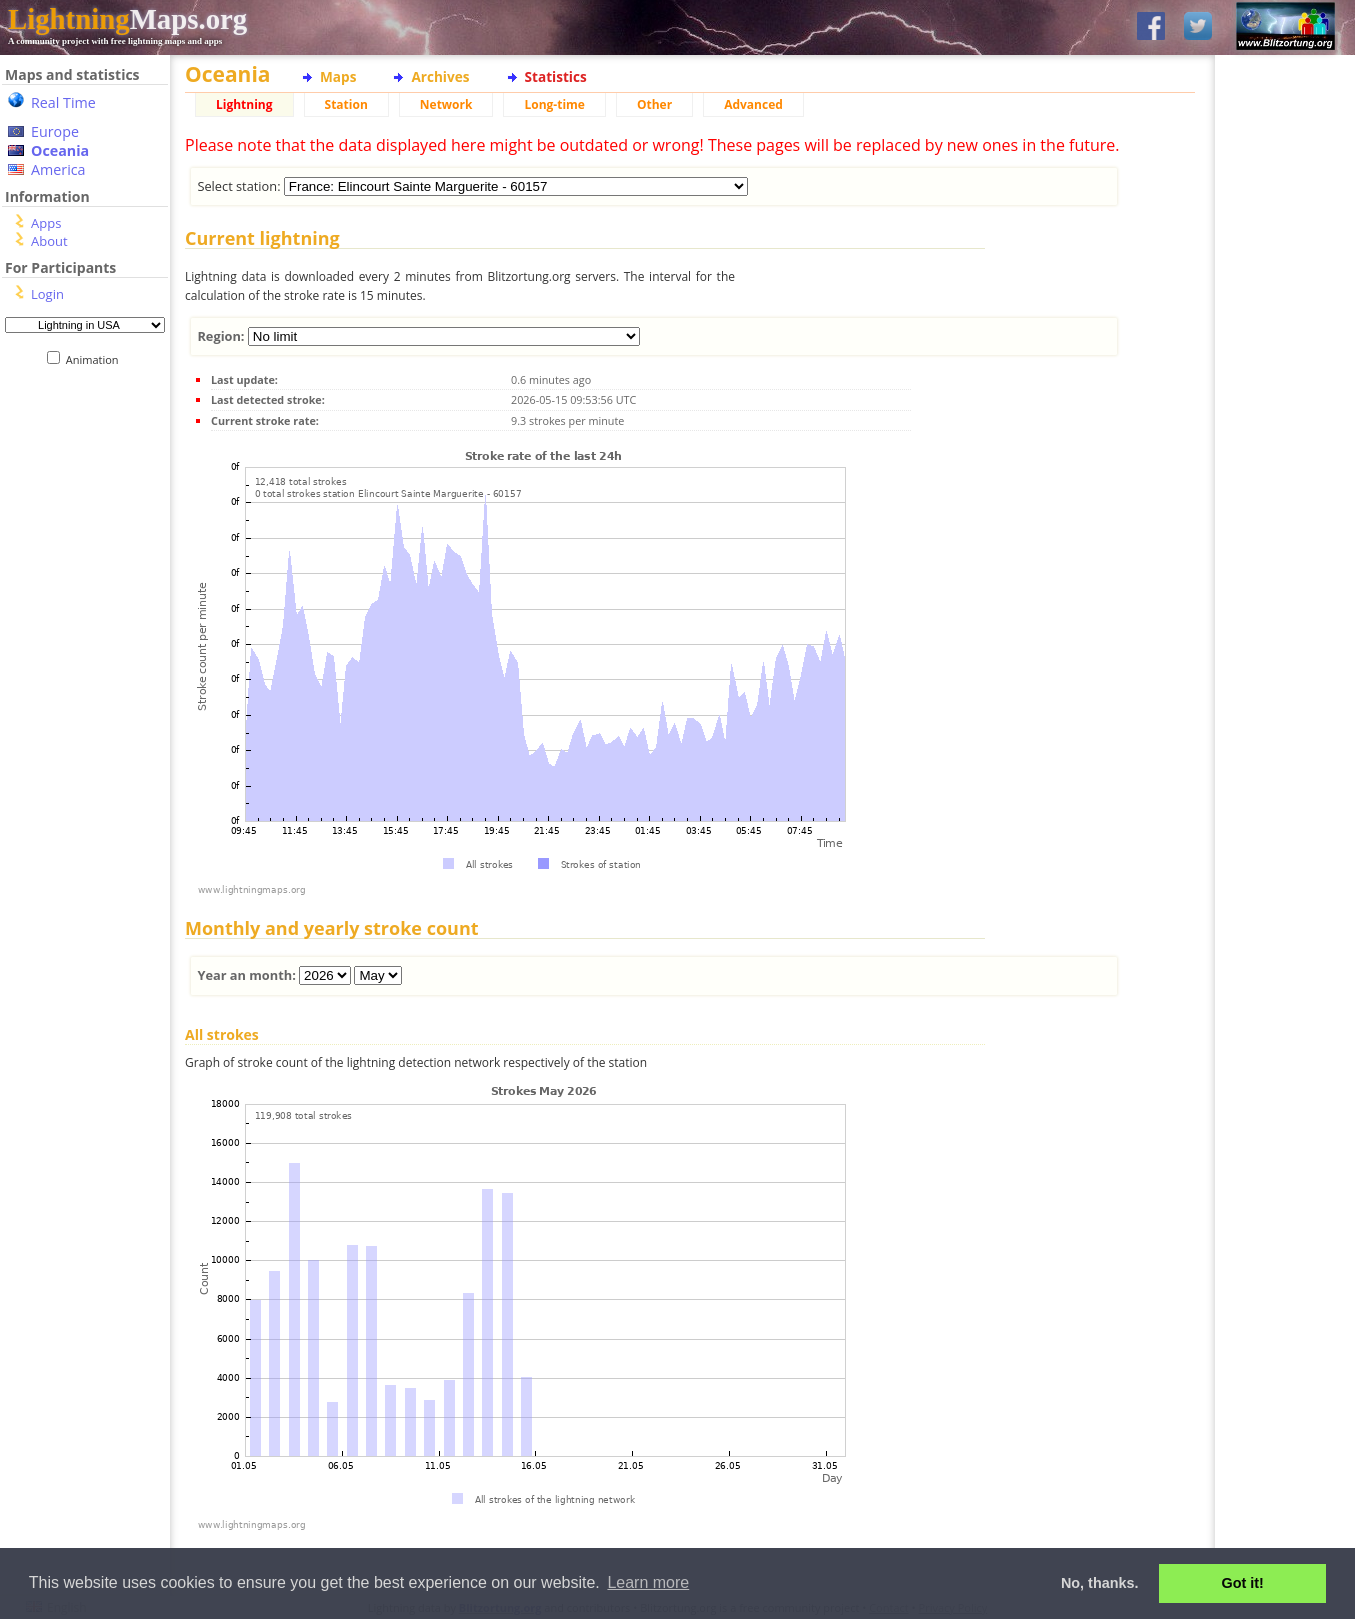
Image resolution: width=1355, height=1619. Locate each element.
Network (446, 104)
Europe (55, 131)
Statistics (556, 76)
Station (346, 104)
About (49, 241)
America (58, 169)
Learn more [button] (648, 1582)
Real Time (63, 102)
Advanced (753, 104)
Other (654, 104)
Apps (46, 223)
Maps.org (127, 19)
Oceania (60, 150)
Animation (96, 359)
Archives (440, 76)
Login (47, 294)
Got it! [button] (1243, 1583)
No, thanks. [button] (1100, 1583)
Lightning (244, 104)
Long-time (554, 104)
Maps (338, 76)
